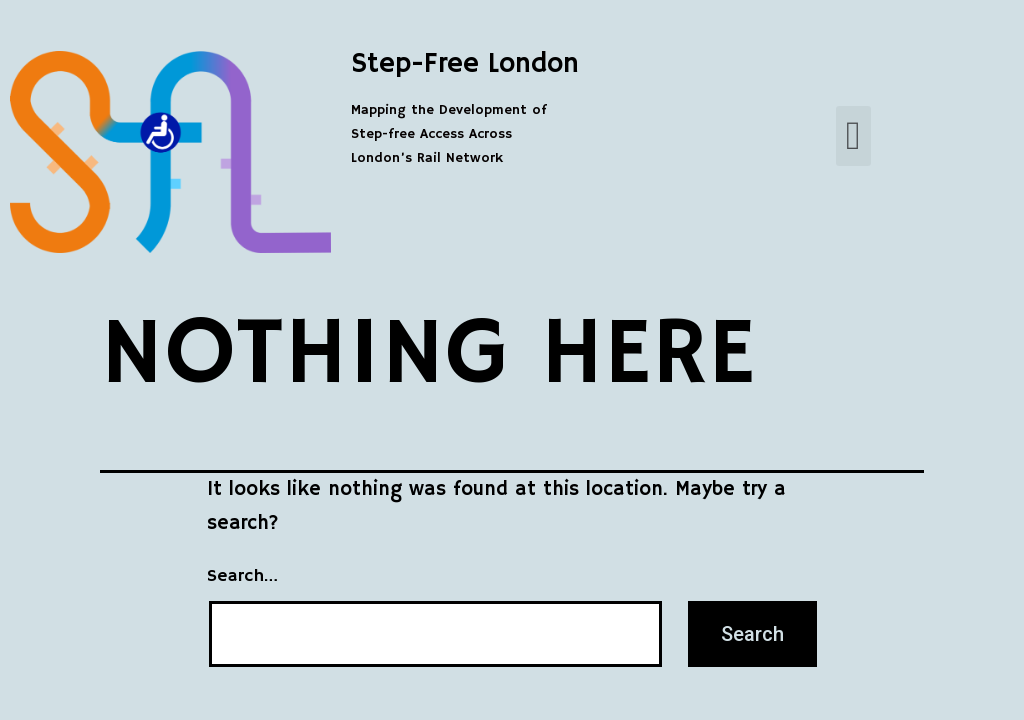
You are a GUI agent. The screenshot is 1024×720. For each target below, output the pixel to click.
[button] (853, 136)
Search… (242, 576)
